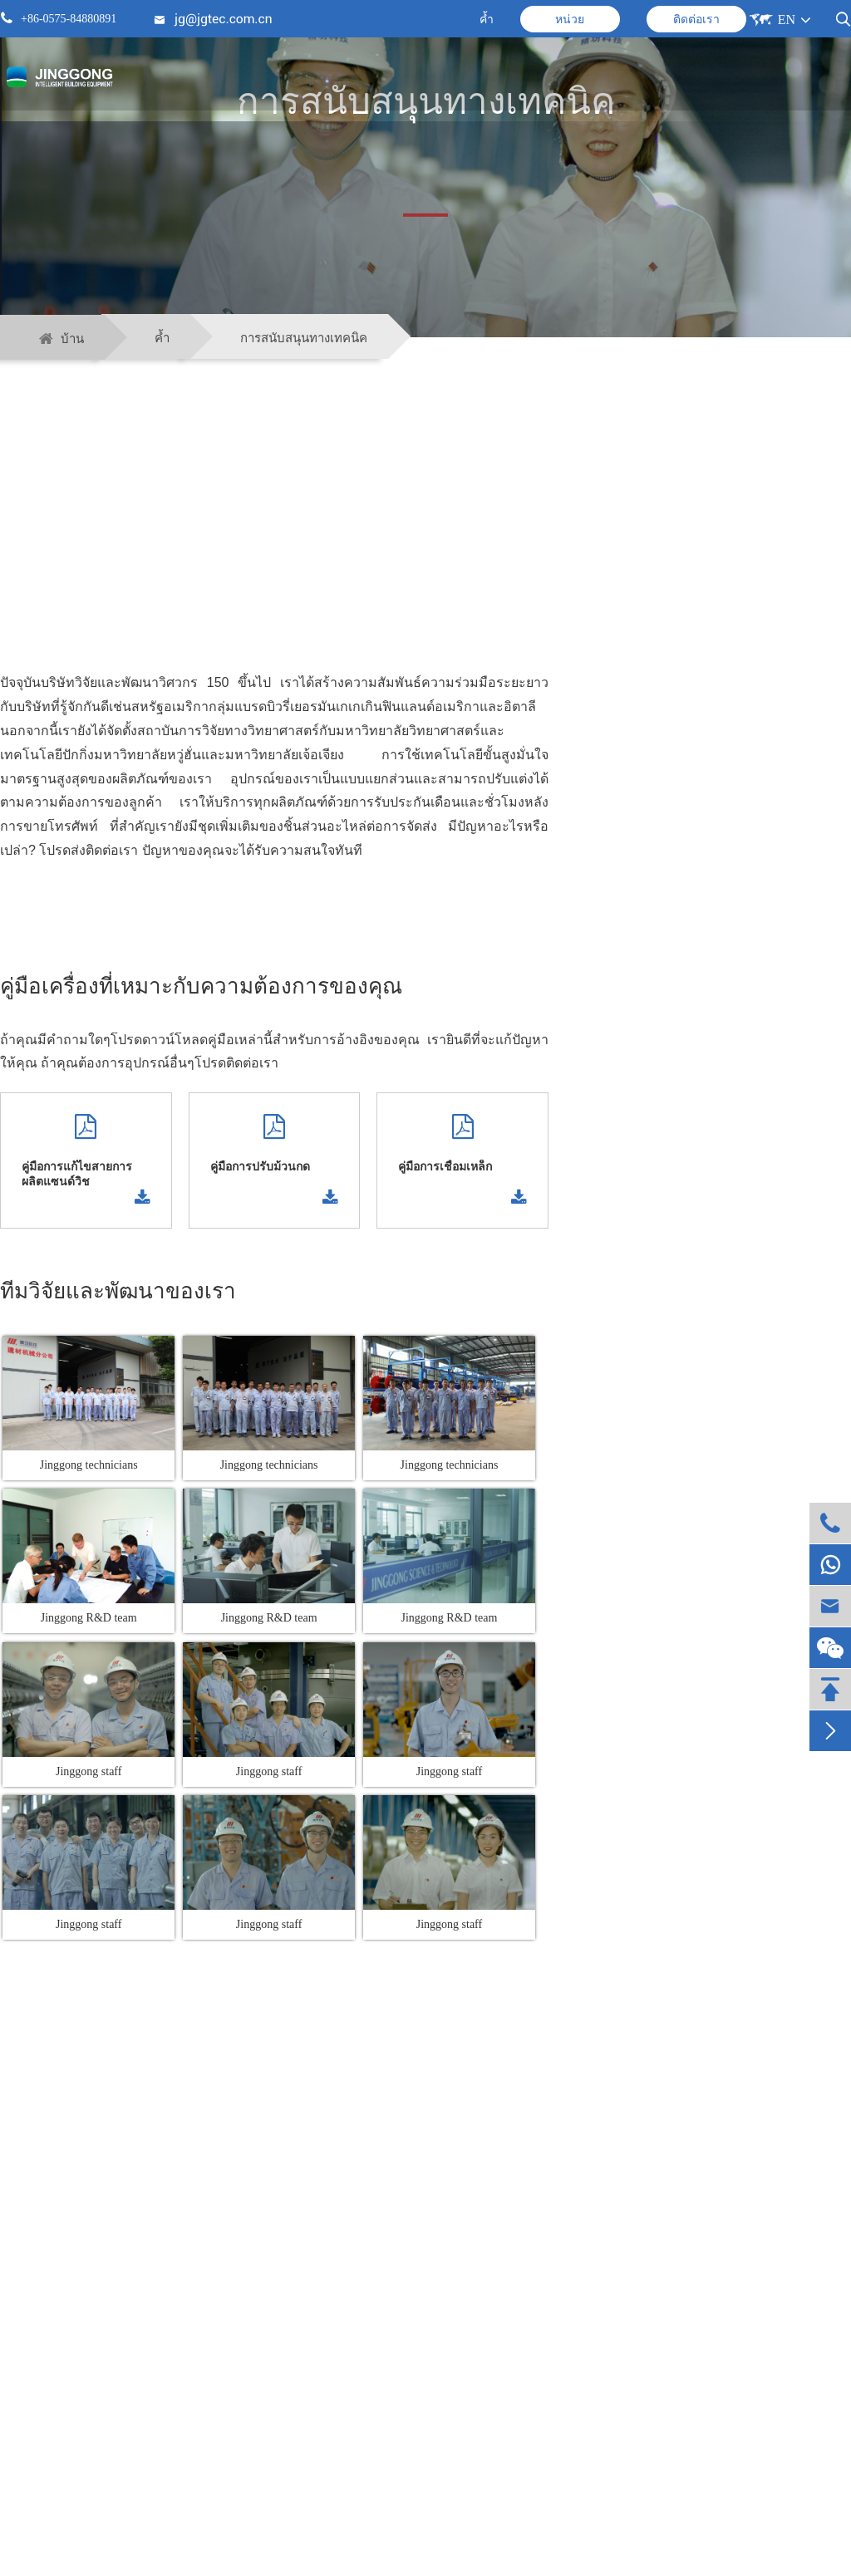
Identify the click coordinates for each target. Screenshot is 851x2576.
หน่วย (569, 19)
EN (786, 19)
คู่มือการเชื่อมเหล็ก (445, 1166)
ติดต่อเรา (696, 19)
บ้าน (72, 339)
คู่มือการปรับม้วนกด (260, 1166)
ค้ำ (487, 19)
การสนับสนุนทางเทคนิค (303, 338)
